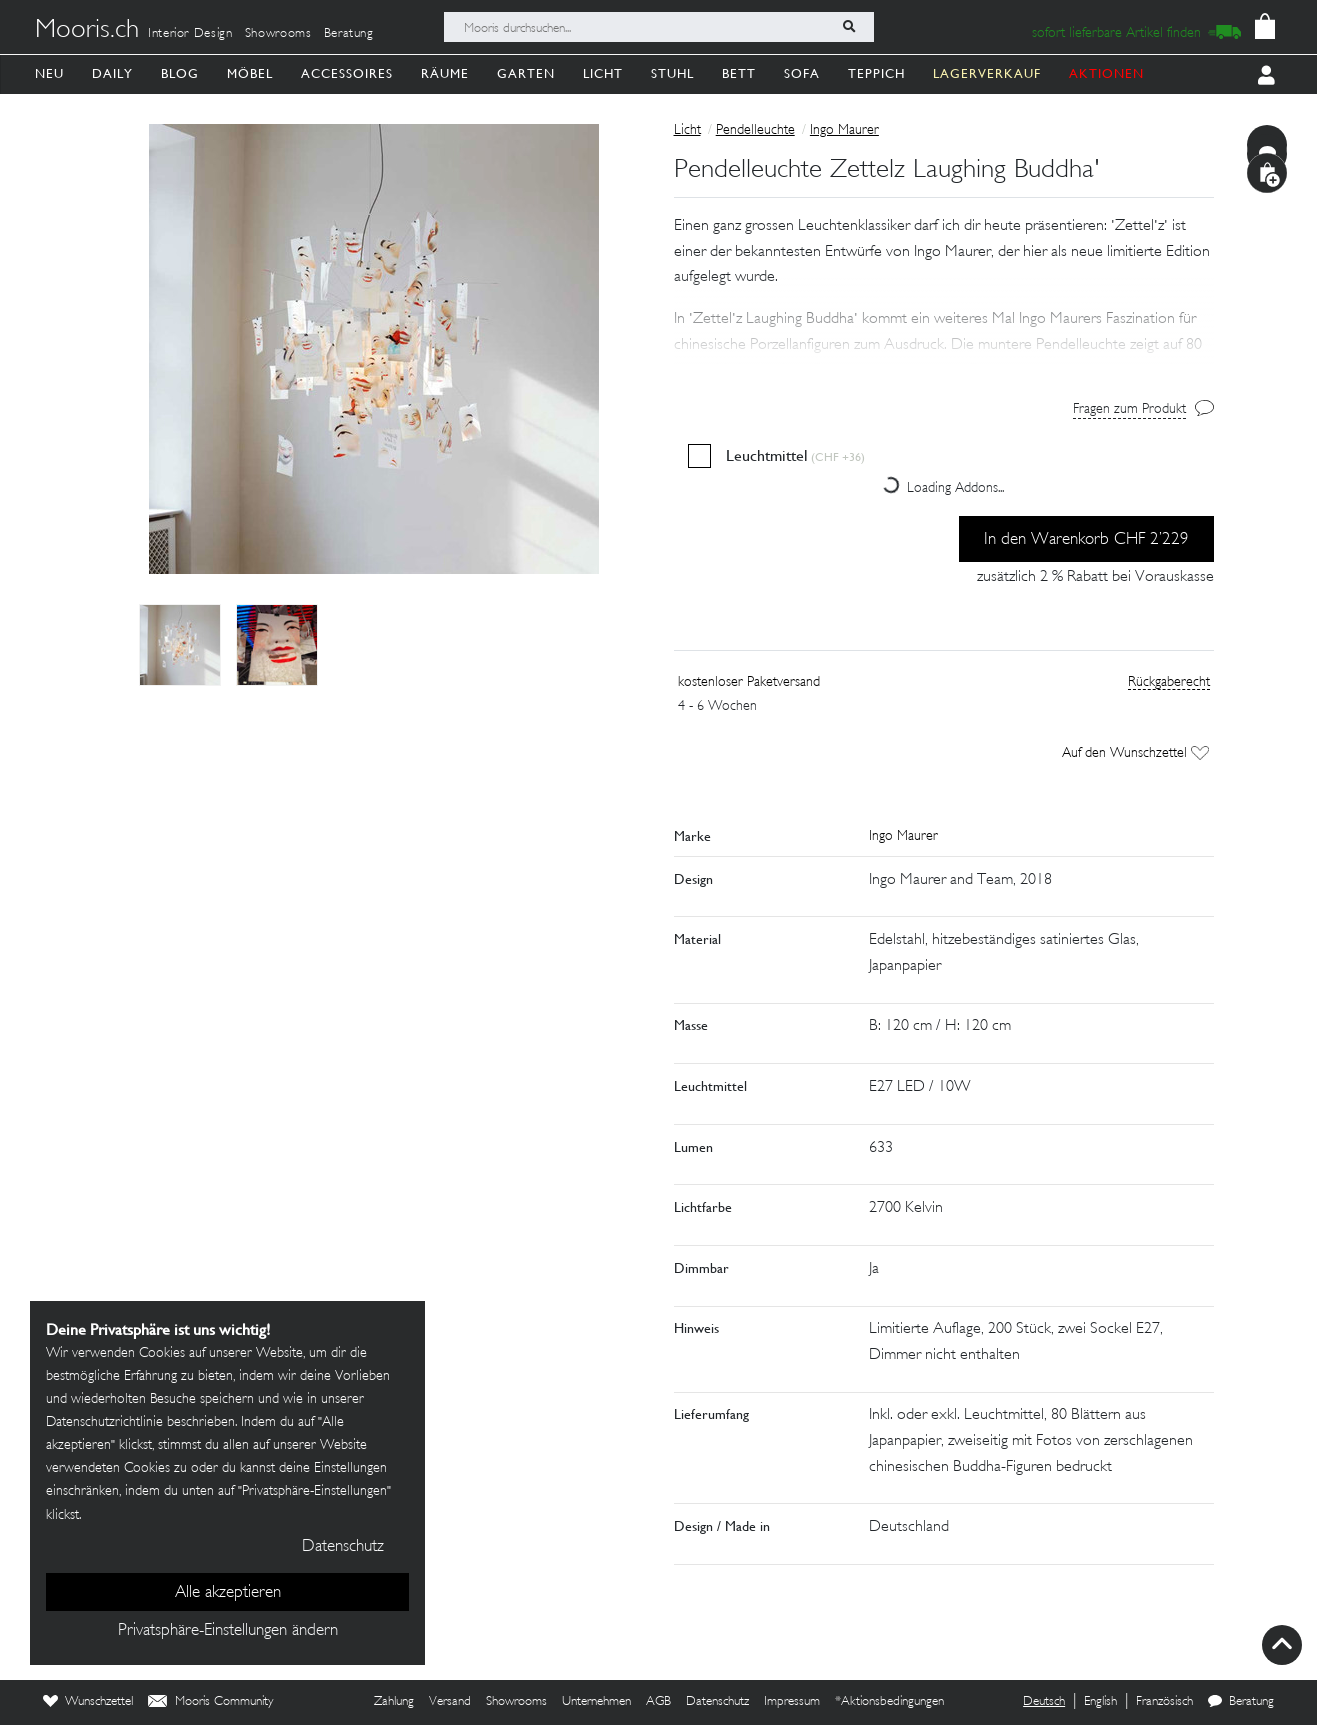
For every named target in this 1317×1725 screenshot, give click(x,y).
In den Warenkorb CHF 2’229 (1086, 540)
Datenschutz (717, 1702)
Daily (112, 73)
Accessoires (347, 73)
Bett (739, 73)
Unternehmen (596, 1702)
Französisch (1164, 1702)
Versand (450, 1702)
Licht (603, 73)
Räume (445, 73)
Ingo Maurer (844, 130)
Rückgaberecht (1169, 682)
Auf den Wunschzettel (1135, 753)
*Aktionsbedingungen (889, 1702)
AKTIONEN (1106, 73)
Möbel (250, 73)
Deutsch (1044, 1702)
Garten (526, 73)
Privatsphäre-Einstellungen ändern (228, 1631)
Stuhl (672, 73)
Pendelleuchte (755, 130)
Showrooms (278, 34)
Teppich (876, 73)
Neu (49, 73)
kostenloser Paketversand (749, 682)
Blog (180, 73)
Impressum (792, 1702)
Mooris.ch (87, 31)
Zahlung (394, 1702)
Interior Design (190, 34)
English (1100, 1702)
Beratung (349, 34)
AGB (658, 1702)
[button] (944, 319)
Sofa (802, 73)
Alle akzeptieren (228, 1593)
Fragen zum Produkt (1129, 409)
